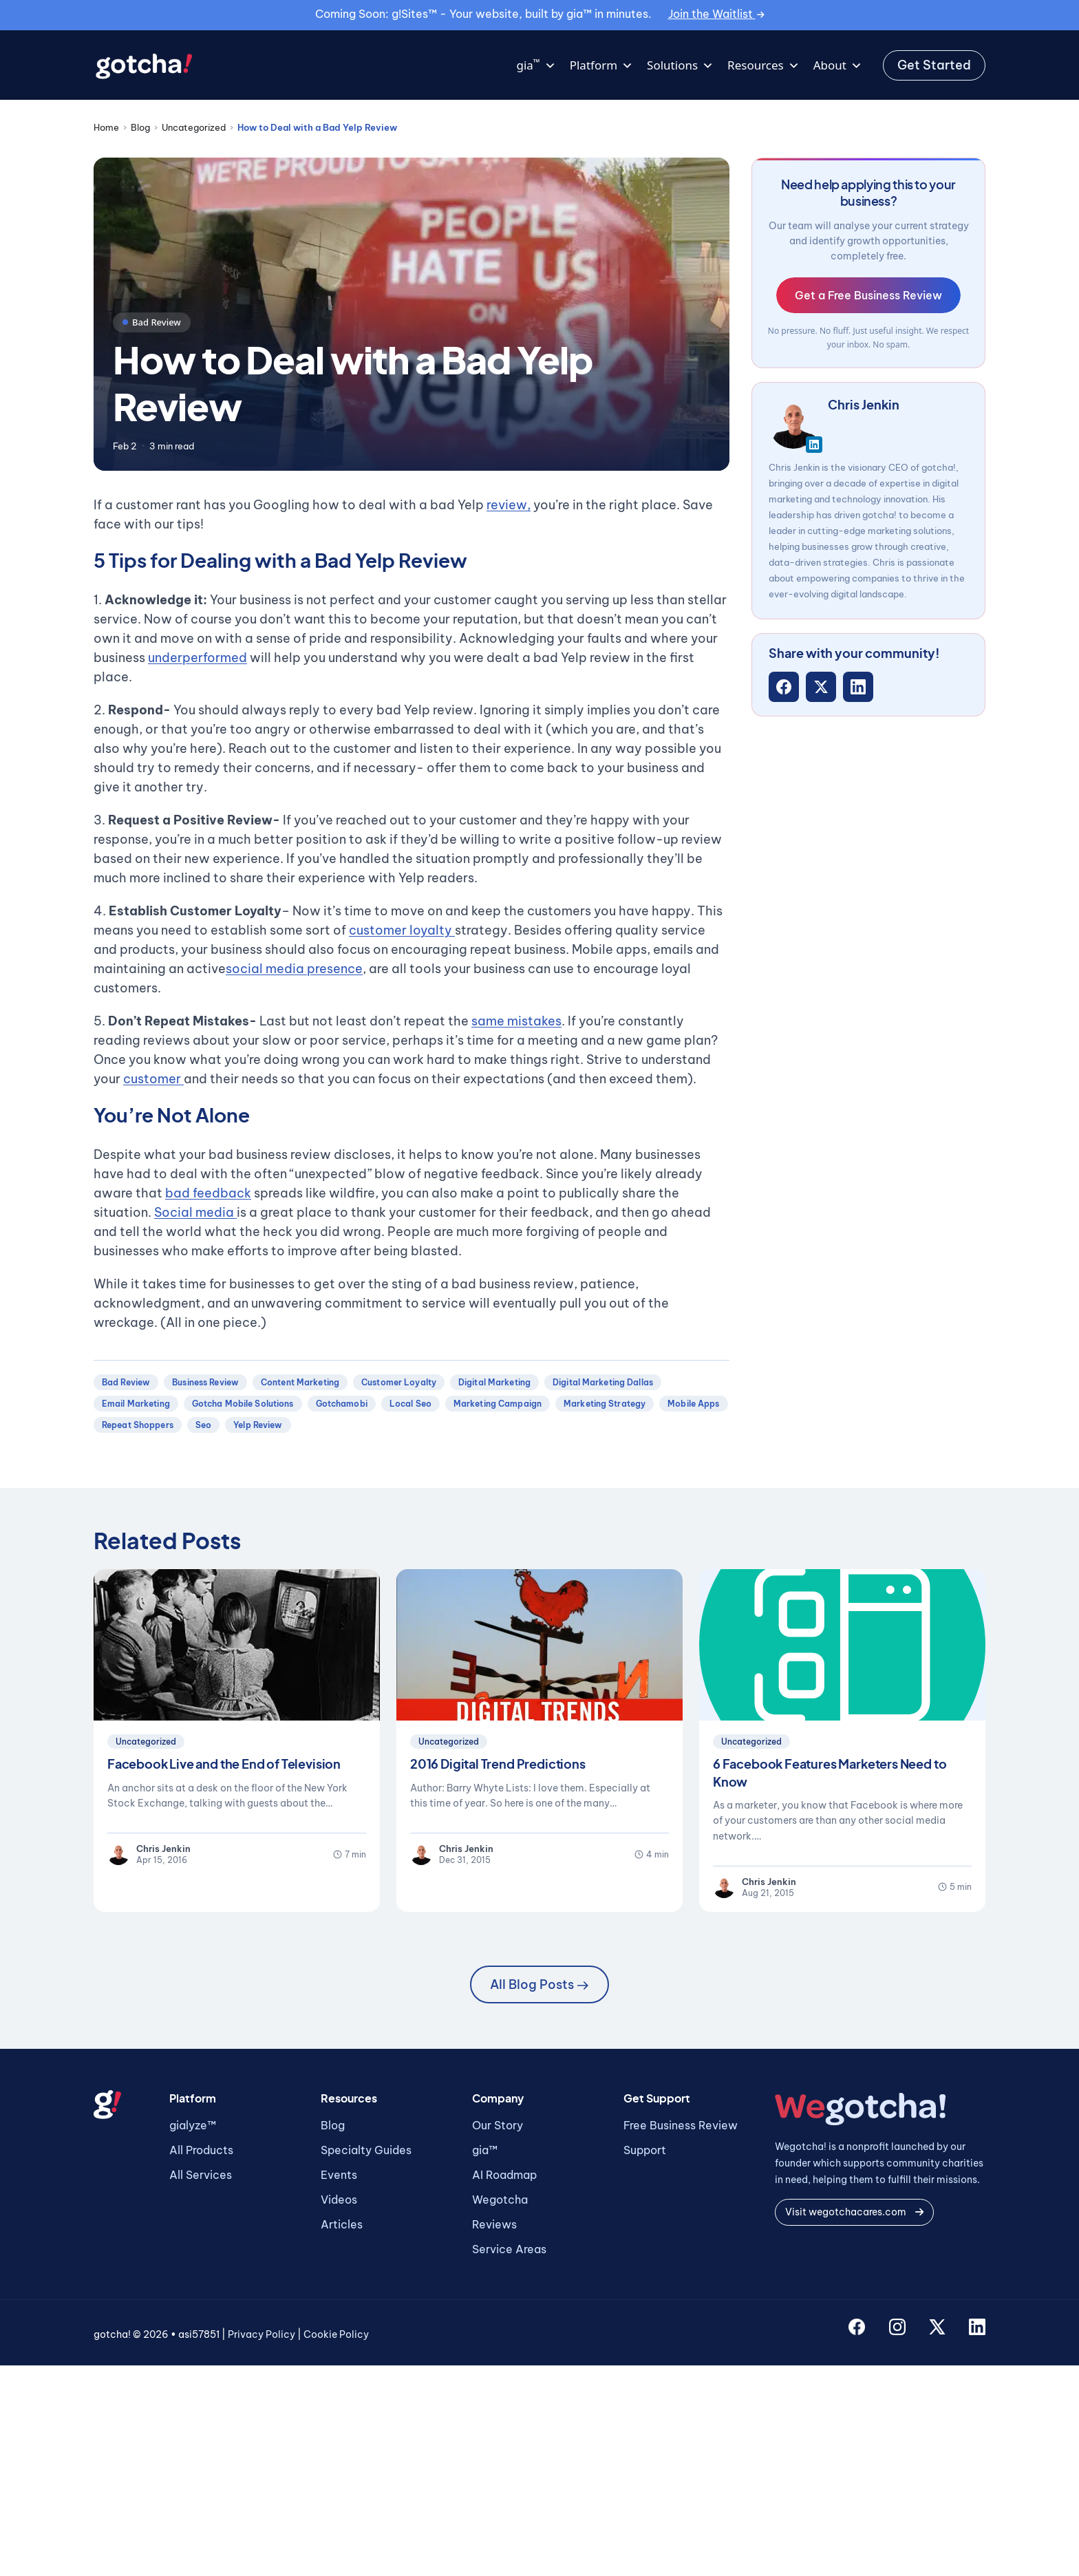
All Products (201, 2150)
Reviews (494, 2224)
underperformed (197, 658)
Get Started (934, 65)
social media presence (294, 969)
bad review (126, 1382)
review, (509, 505)
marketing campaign (497, 1403)
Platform (601, 65)
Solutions (680, 65)
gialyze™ (192, 2125)
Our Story (497, 2125)
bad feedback (208, 1193)
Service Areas (509, 2249)
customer (153, 1079)
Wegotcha (500, 2199)
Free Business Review (680, 2125)
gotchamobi (341, 1403)
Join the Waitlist (716, 14)
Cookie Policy (336, 2334)
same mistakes (516, 1021)
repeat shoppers (137, 1425)
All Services (200, 2175)
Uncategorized (194, 127)
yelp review (257, 1425)
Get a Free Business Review (868, 295)
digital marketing (494, 1382)
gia (535, 65)
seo (203, 1425)
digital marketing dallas (603, 1382)
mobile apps (693, 1403)
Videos (339, 2199)
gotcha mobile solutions (243, 1403)
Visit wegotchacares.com (854, 2212)
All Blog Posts (539, 1984)
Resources (763, 65)
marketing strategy (604, 1403)
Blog (140, 127)
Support (644, 2150)
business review (205, 1382)
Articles (342, 2224)
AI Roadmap (504, 2175)
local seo (410, 1403)
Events (339, 2175)
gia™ (485, 2150)
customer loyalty (402, 930)
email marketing (136, 1403)
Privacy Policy (261, 2334)
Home (106, 127)
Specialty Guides (366, 2150)
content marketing (300, 1382)
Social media (195, 1212)
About (837, 65)
